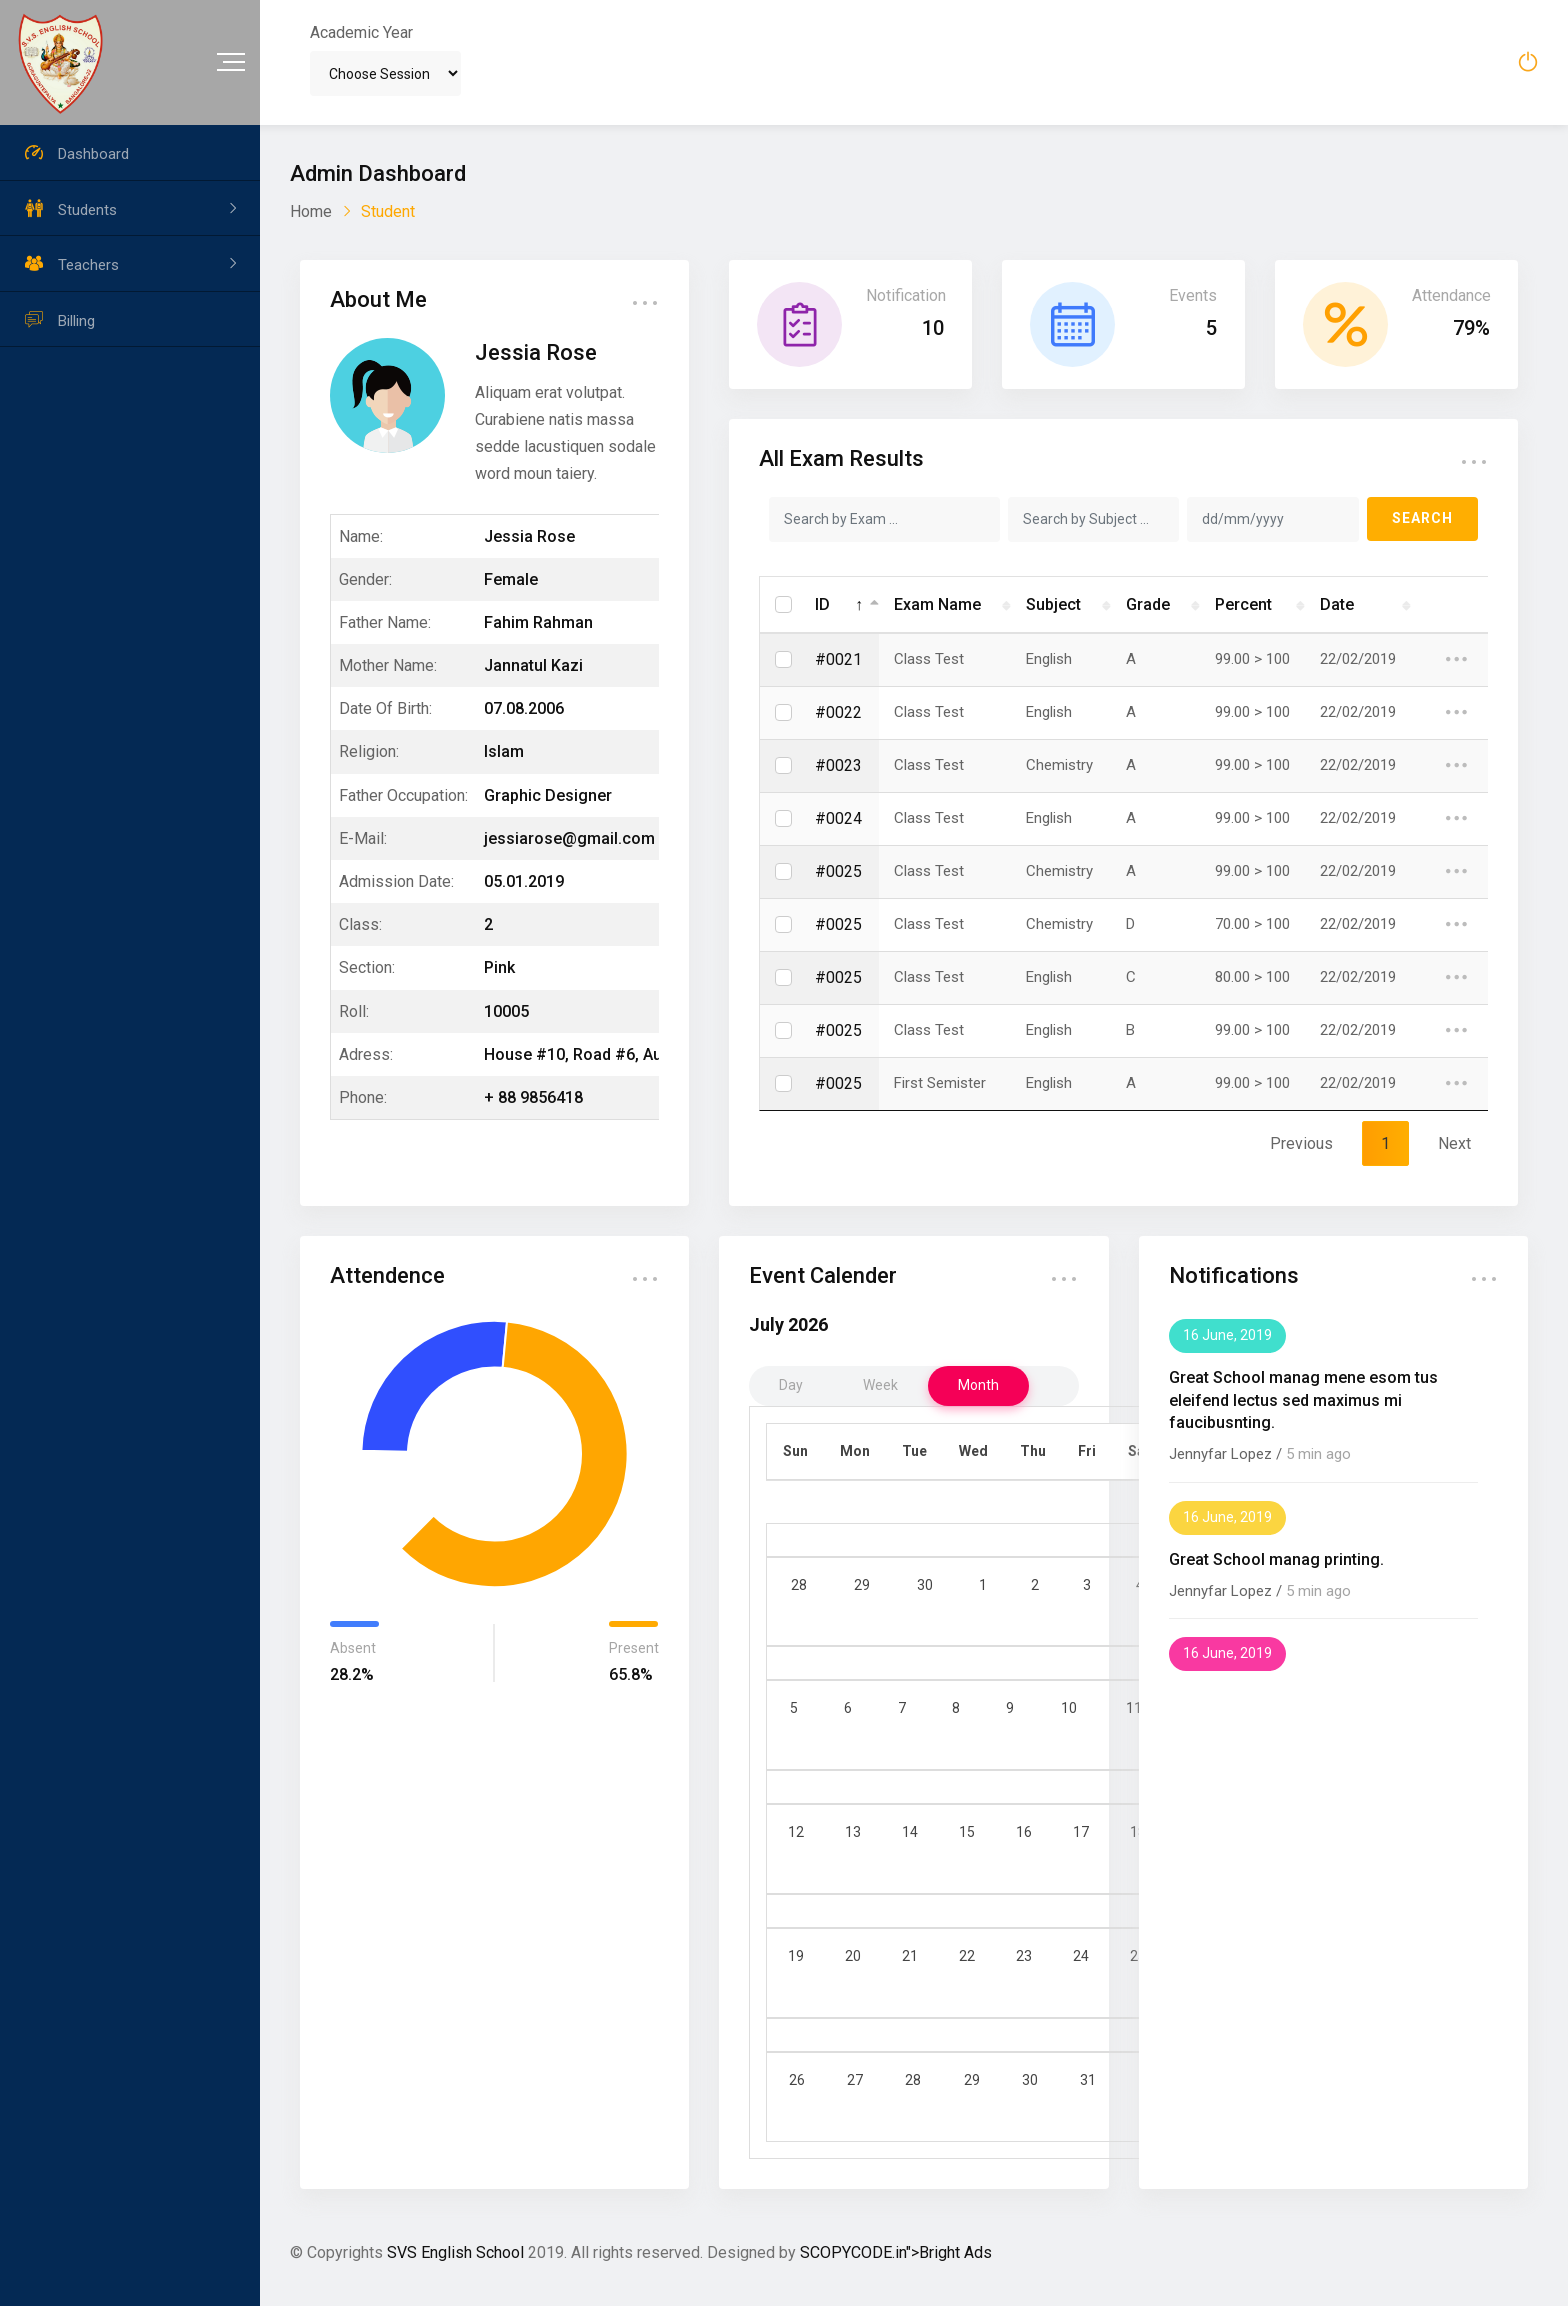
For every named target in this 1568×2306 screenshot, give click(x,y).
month (978, 1385)
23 (1024, 1956)
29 (862, 1585)
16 (1024, 1832)
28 (799, 1585)
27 (855, 2080)
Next (1454, 1143)
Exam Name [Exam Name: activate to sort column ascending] (937, 604)
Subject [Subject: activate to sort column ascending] (1053, 604)
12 (796, 1832)
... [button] (645, 294)
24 (1081, 1956)
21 (910, 1956)
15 (967, 1832)
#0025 (838, 871)
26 (797, 2080)
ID (822, 604)
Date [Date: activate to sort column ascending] (1337, 604)
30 (925, 1585)
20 (853, 1956)
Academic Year (361, 32)
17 (1081, 1832)
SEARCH (1422, 518)
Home (311, 211)
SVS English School (455, 2252)
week (880, 1385)
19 (796, 1956)
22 (967, 1956)
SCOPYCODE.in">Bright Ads (896, 2252)
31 (1088, 2080)
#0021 (838, 659)
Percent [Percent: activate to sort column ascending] (1243, 604)
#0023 (838, 765)
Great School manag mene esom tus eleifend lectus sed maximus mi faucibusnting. (1303, 1400)
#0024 (838, 818)
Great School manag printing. (1276, 1559)
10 (1069, 1708)
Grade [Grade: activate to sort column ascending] (1148, 604)
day (791, 1385)
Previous (1301, 1143)
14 (910, 1832)
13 (853, 1832)
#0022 (838, 712)
